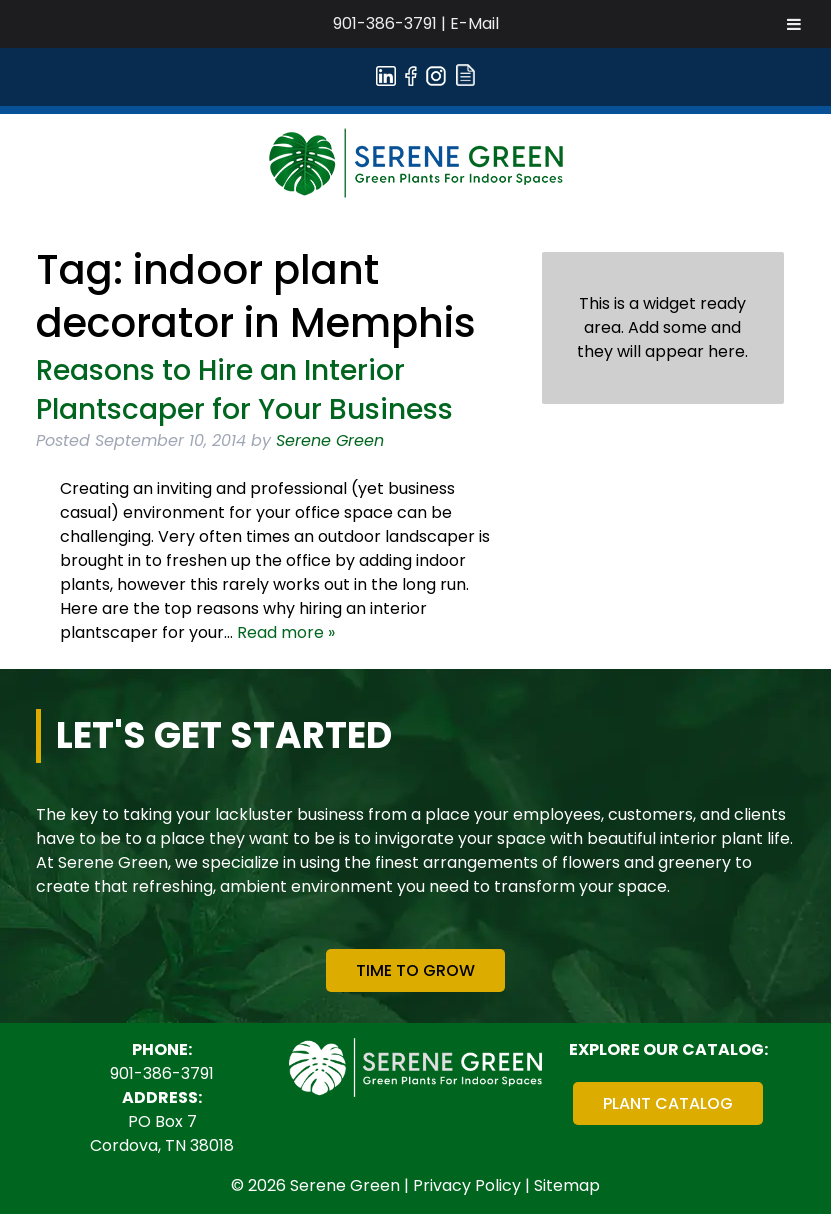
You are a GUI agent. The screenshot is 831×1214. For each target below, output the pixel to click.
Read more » (286, 632)
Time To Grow (415, 970)
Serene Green (330, 440)
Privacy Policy (467, 1185)
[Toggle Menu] (794, 24)
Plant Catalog (668, 1103)
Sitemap (567, 1185)
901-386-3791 (385, 23)
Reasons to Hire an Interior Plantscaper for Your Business (244, 390)
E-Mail (474, 23)
